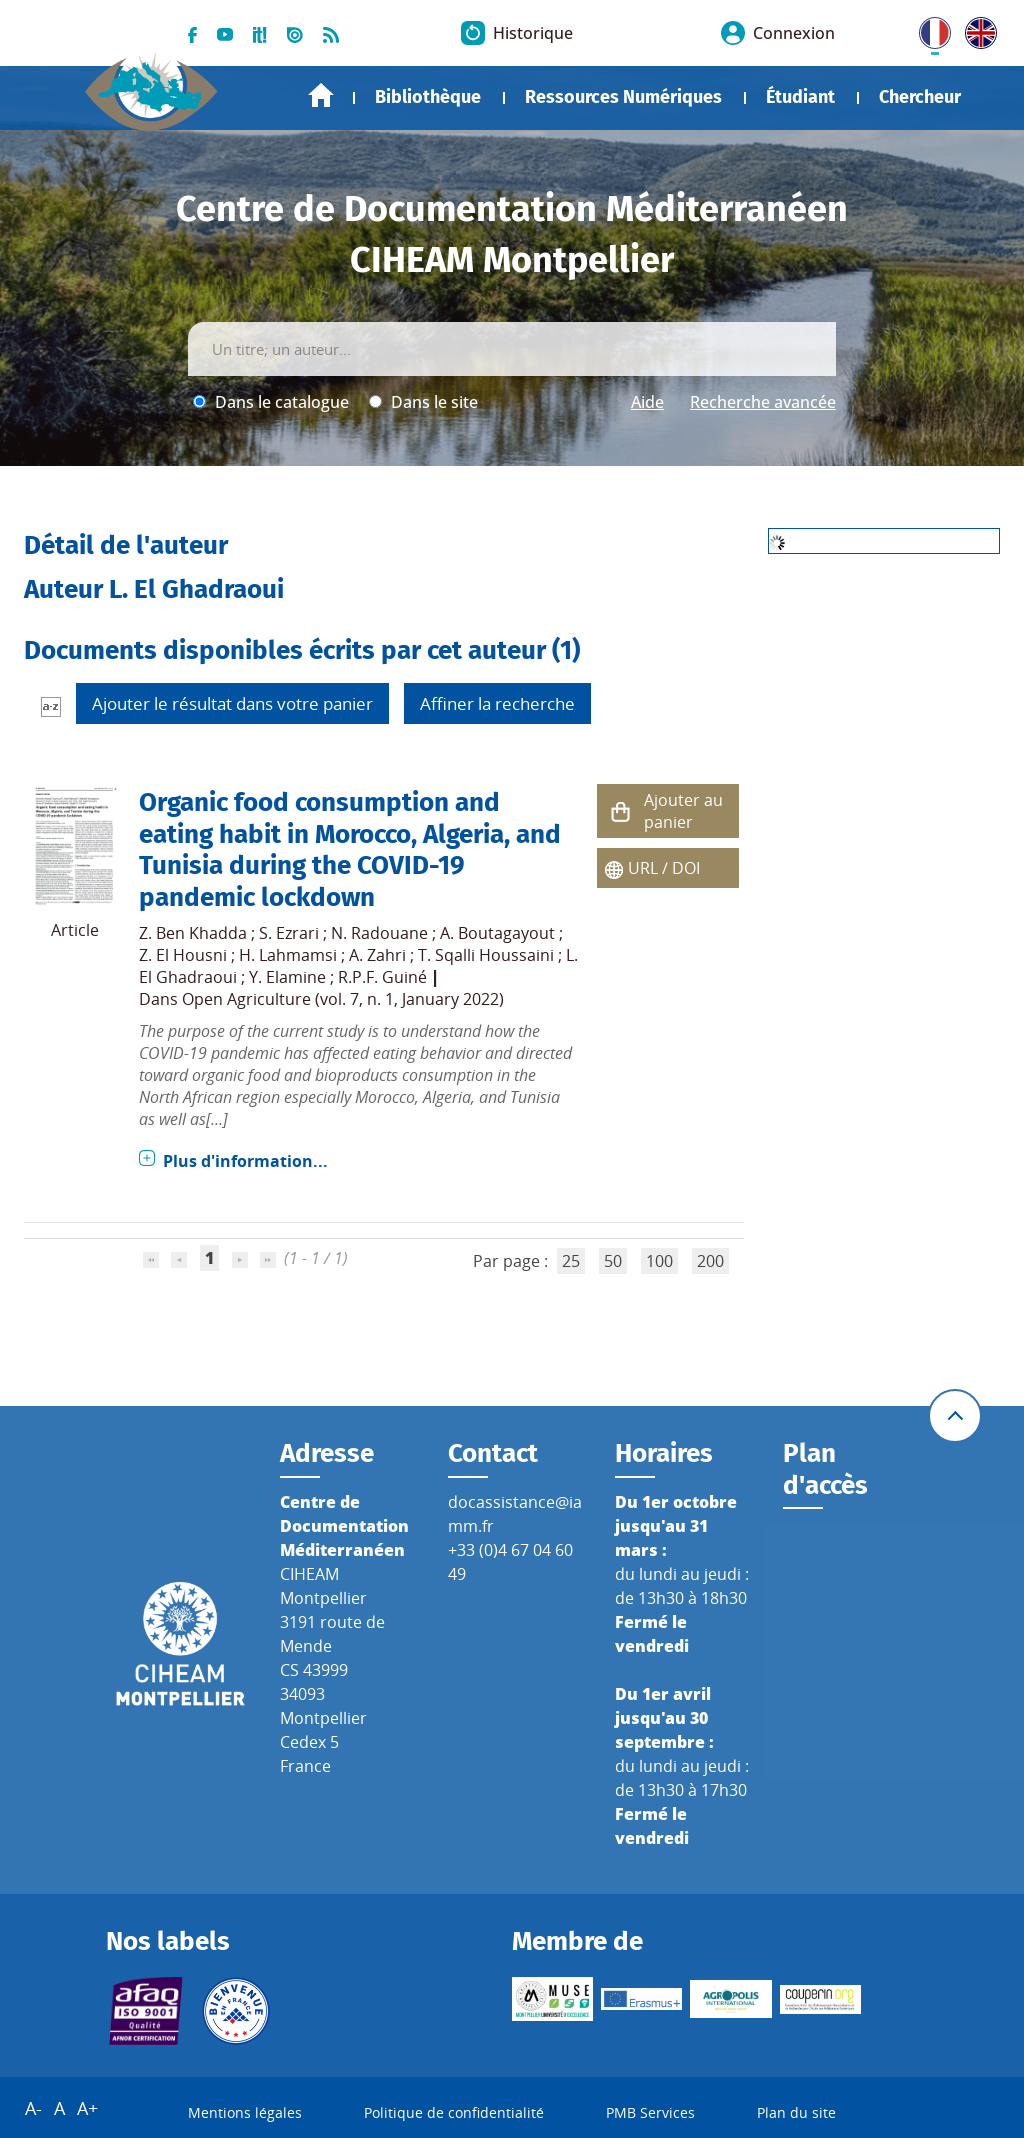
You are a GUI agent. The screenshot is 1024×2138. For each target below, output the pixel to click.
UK (976, 29)
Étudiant (800, 97)
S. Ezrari (289, 933)
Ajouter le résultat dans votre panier (232, 703)
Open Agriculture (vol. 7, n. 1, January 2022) (343, 999)
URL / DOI (664, 868)
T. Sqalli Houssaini (486, 955)
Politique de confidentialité (454, 2113)
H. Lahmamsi (288, 955)
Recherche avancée (763, 402)
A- (33, 2109)
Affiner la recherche (497, 703)
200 (710, 1261)
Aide (647, 402)
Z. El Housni (183, 955)
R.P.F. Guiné (382, 977)
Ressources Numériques (623, 97)
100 (659, 1261)
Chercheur (920, 97)
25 (571, 1261)
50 (613, 1261)
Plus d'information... (245, 1161)
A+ (87, 2109)
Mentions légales (245, 2113)
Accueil (321, 95)
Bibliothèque (428, 97)
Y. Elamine (287, 977)
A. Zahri (377, 955)
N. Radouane (379, 933)
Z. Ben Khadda (193, 933)
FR (928, 29)
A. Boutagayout (497, 933)
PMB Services (650, 2113)
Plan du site (796, 2113)
